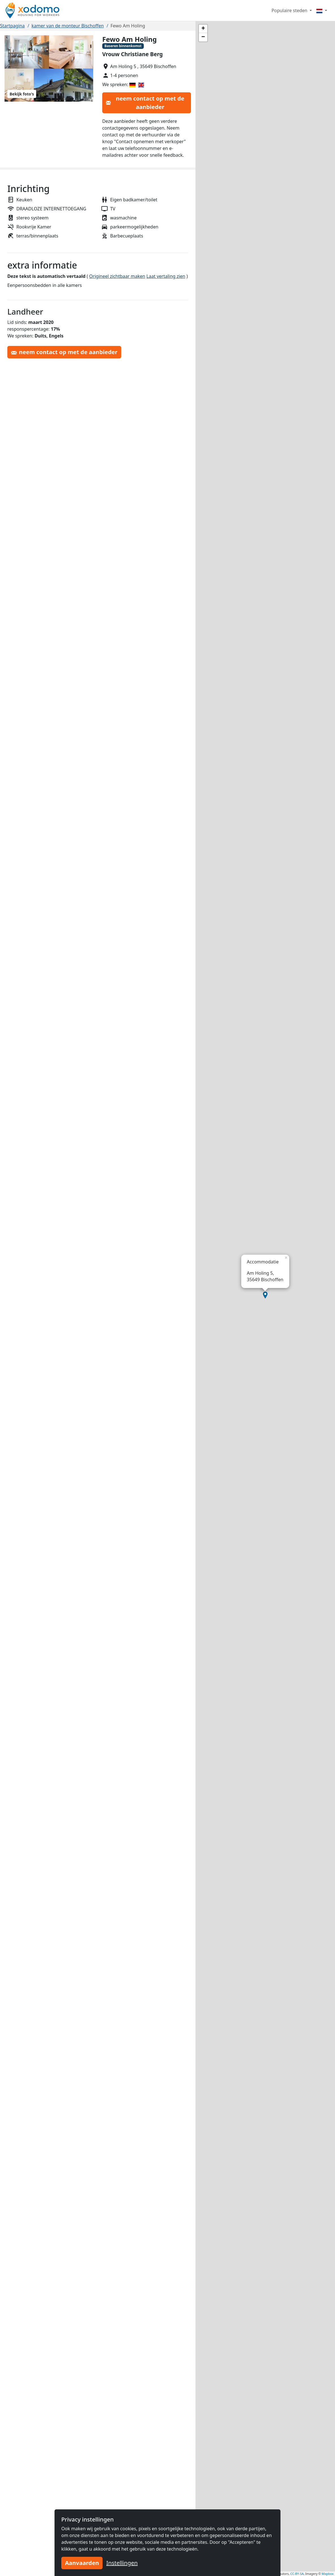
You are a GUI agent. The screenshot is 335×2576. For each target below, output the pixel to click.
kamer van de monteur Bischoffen (68, 26)
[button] (265, 1295)
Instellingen (122, 2563)
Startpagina (12, 26)
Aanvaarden (82, 2563)
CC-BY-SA (297, 2573)
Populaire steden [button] (289, 10)
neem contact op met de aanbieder (145, 103)
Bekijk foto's (22, 94)
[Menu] (321, 10)
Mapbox (328, 2573)
